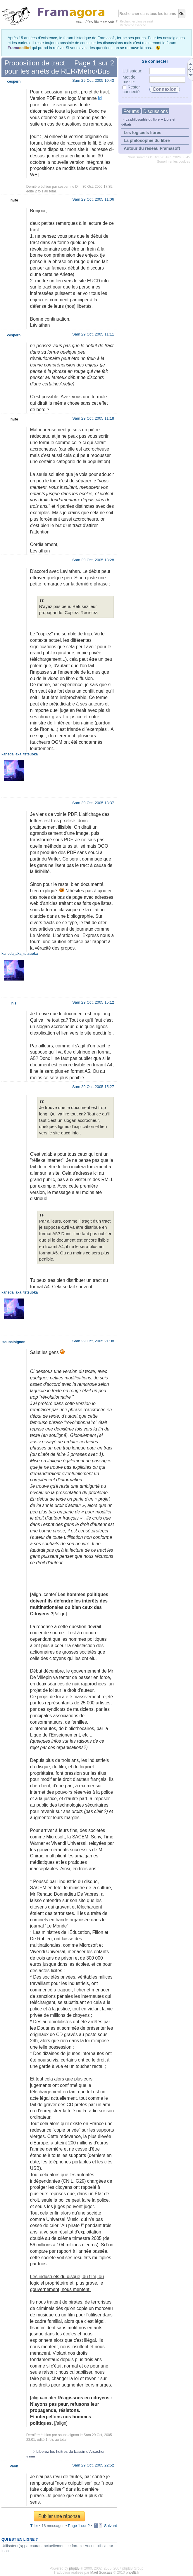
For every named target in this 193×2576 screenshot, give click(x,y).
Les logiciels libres (142, 132)
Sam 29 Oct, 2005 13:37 (93, 803)
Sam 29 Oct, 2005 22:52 (93, 2465)
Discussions (155, 111)
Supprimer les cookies (173, 161)
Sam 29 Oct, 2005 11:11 (93, 334)
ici (100, 98)
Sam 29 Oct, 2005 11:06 (93, 199)
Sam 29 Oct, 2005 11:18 (93, 418)
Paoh (14, 2466)
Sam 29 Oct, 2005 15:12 (93, 1002)
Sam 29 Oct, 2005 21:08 (93, 1341)
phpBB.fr (132, 2572)
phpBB (74, 2568)
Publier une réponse (59, 2516)
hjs (13, 1003)
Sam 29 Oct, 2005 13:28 (93, 560)
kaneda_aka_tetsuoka (19, 754)
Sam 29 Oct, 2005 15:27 (93, 1086)
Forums (131, 111)
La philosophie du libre (142, 119)
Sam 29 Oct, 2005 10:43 (93, 80)
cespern (64, 187)
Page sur (94, 63)
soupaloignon (68, 2435)
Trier (34, 2525)
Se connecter (155, 61)
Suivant (110, 2525)
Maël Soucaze (101, 2572)
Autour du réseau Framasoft (152, 148)
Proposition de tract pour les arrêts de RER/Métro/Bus (57, 67)
